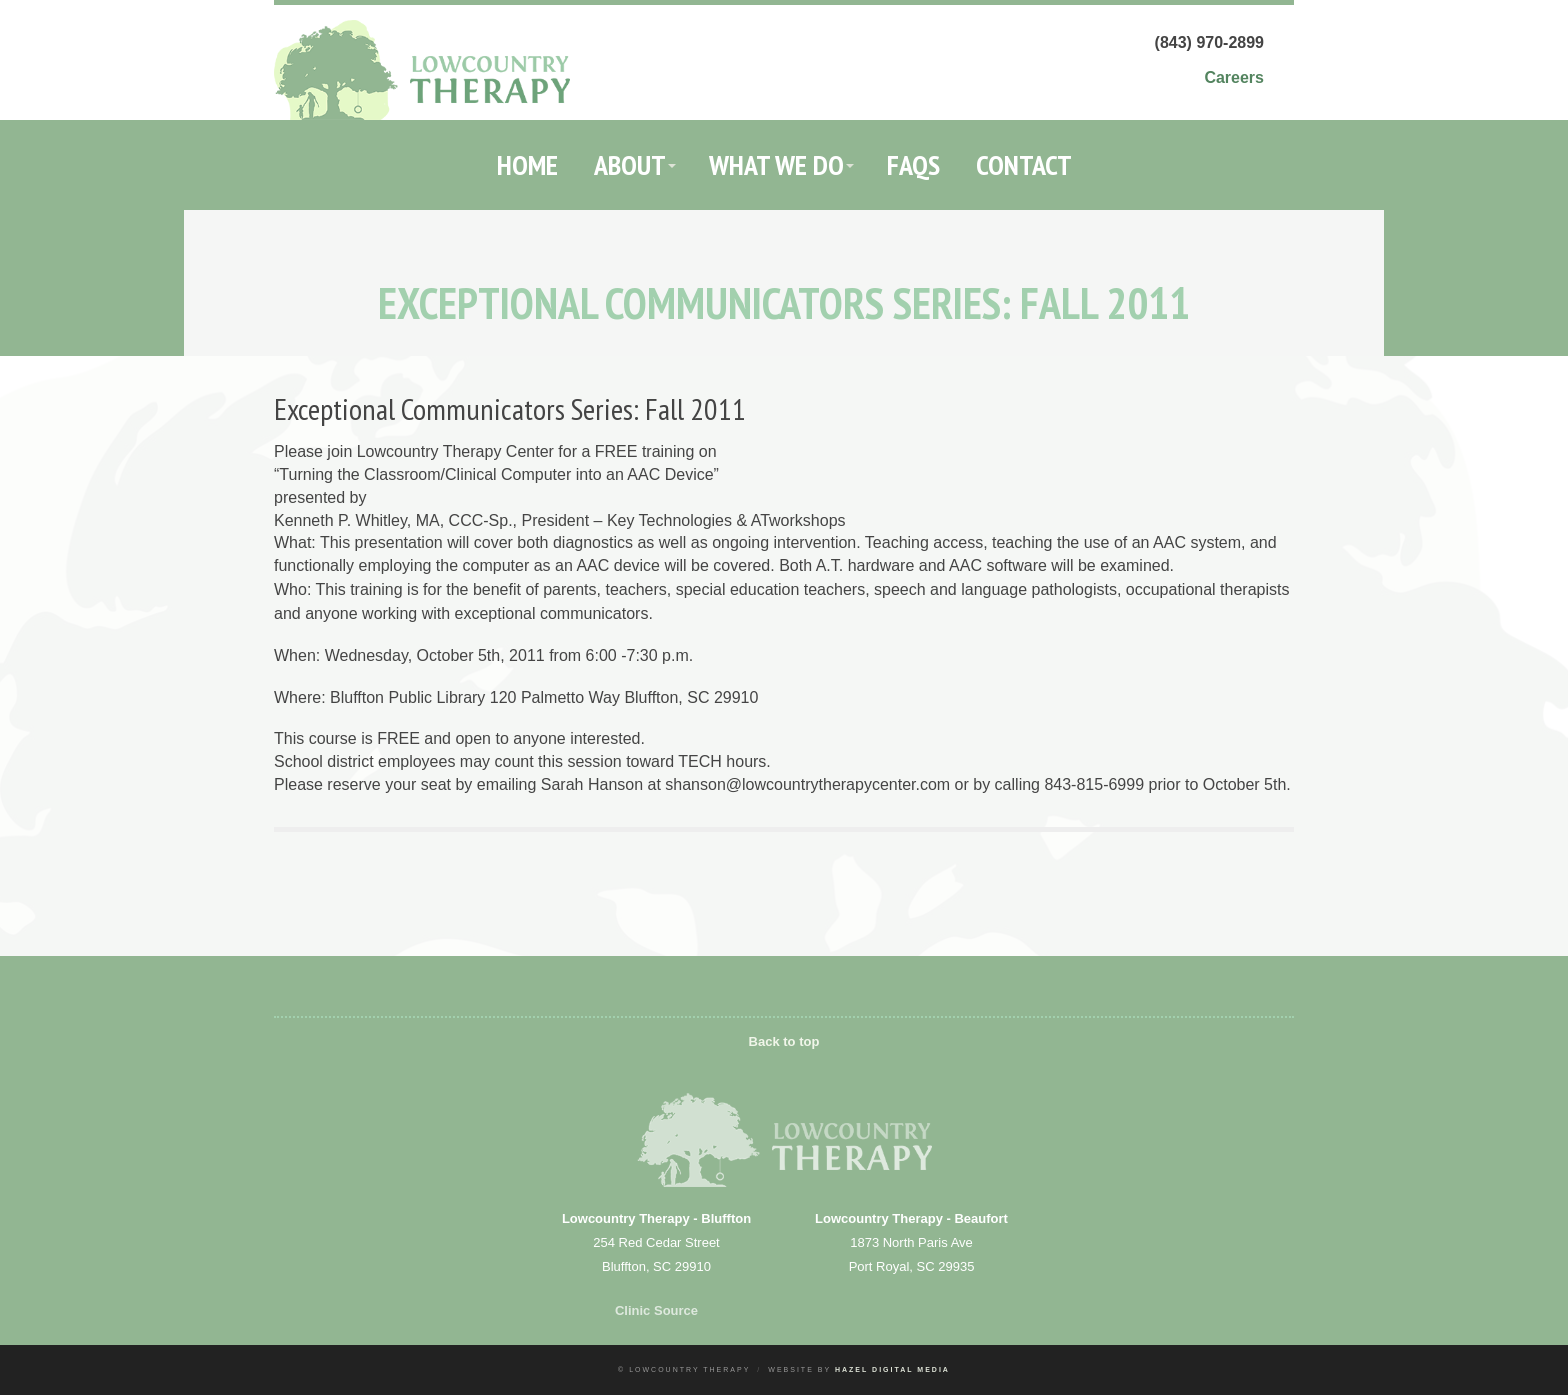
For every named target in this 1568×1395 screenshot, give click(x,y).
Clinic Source (656, 1310)
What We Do (776, 164)
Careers (1234, 77)
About (630, 164)
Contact (1024, 164)
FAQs (913, 164)
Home (527, 164)
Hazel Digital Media (892, 1369)
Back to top (784, 1041)
